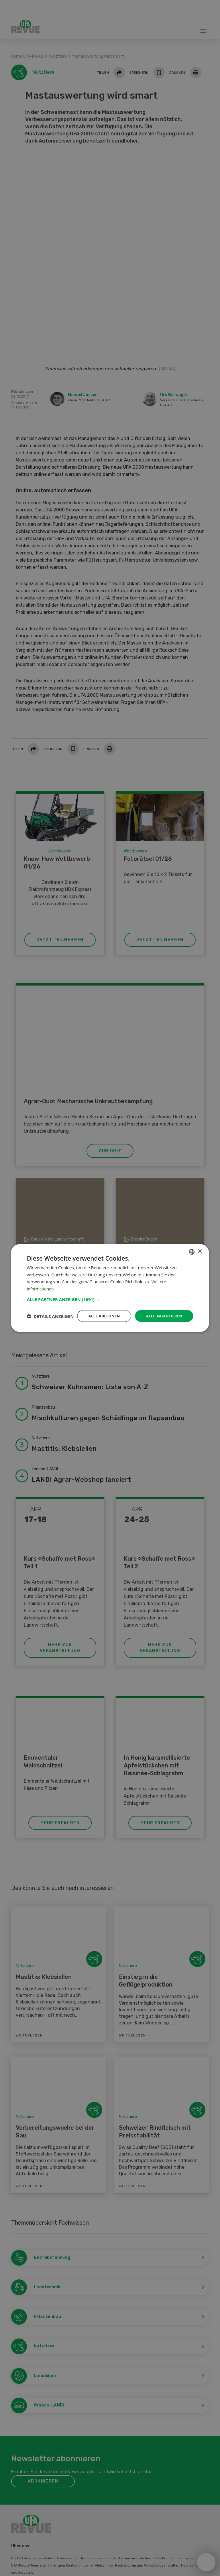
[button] (110, 1293)
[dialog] (110, 1288)
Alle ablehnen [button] (100, 1311)
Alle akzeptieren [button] (162, 1311)
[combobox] (192, 1246)
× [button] (200, 1246)
